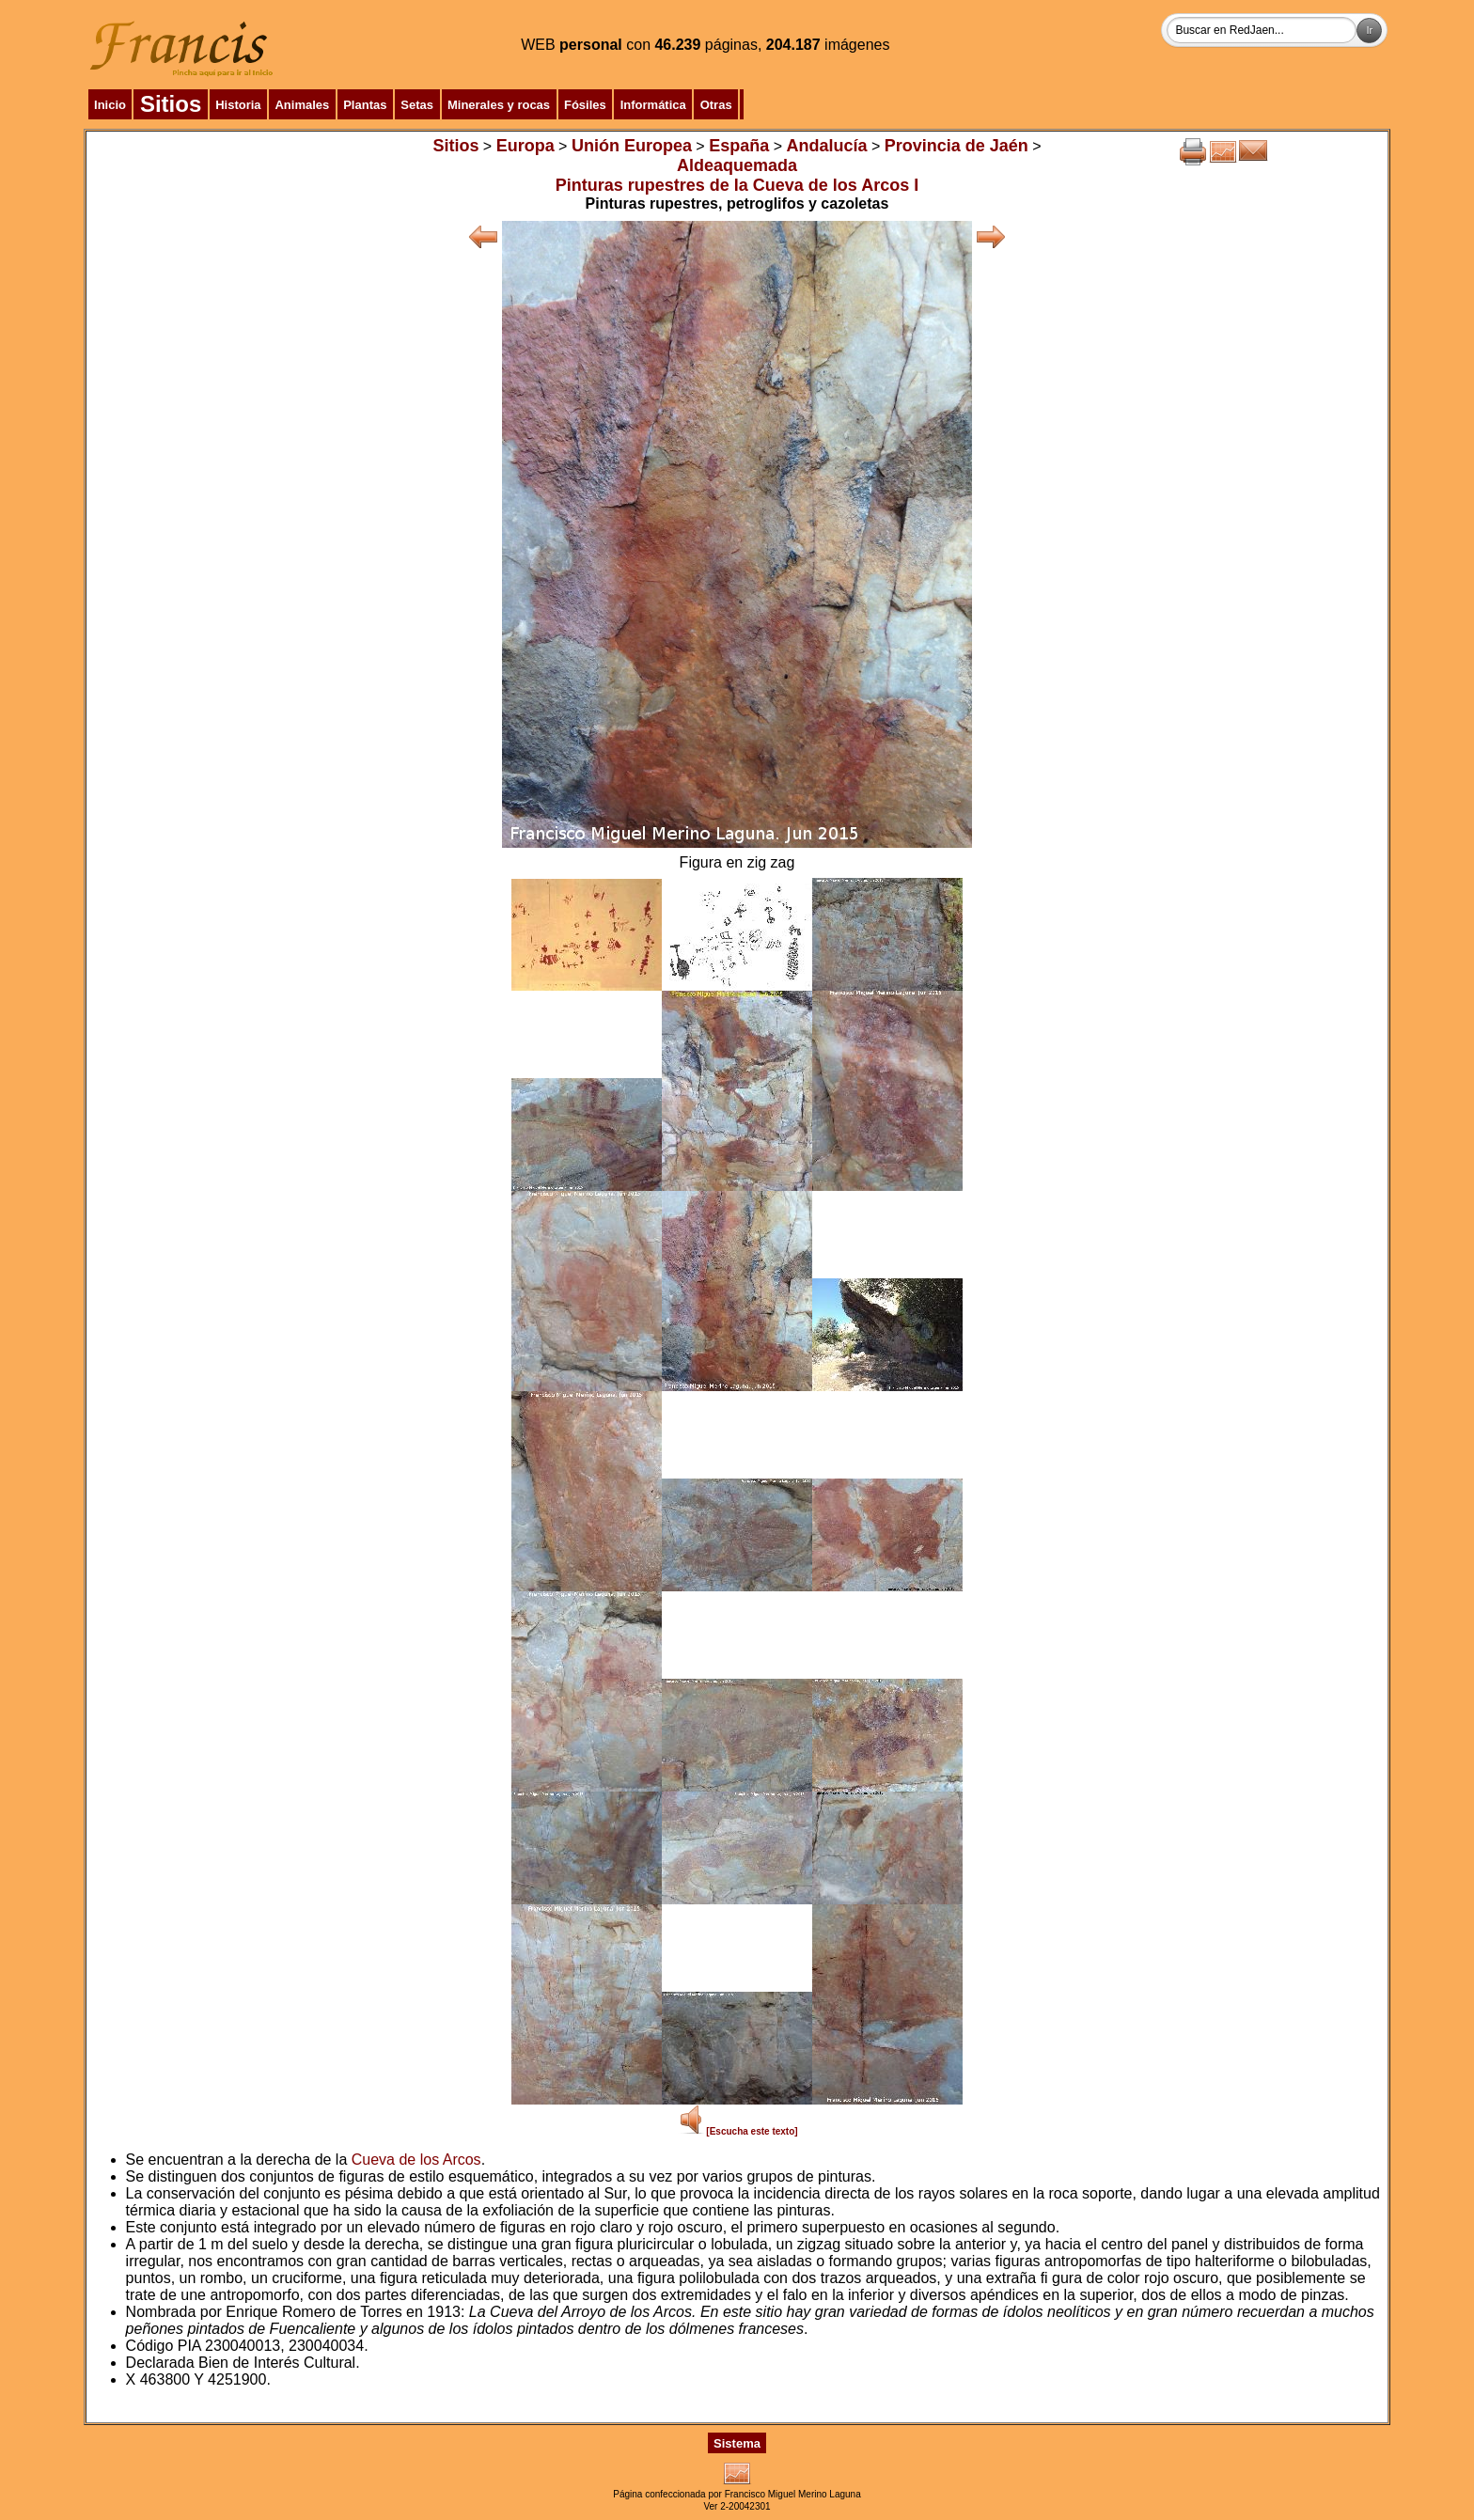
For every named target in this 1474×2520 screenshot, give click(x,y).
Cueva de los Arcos (416, 2160)
